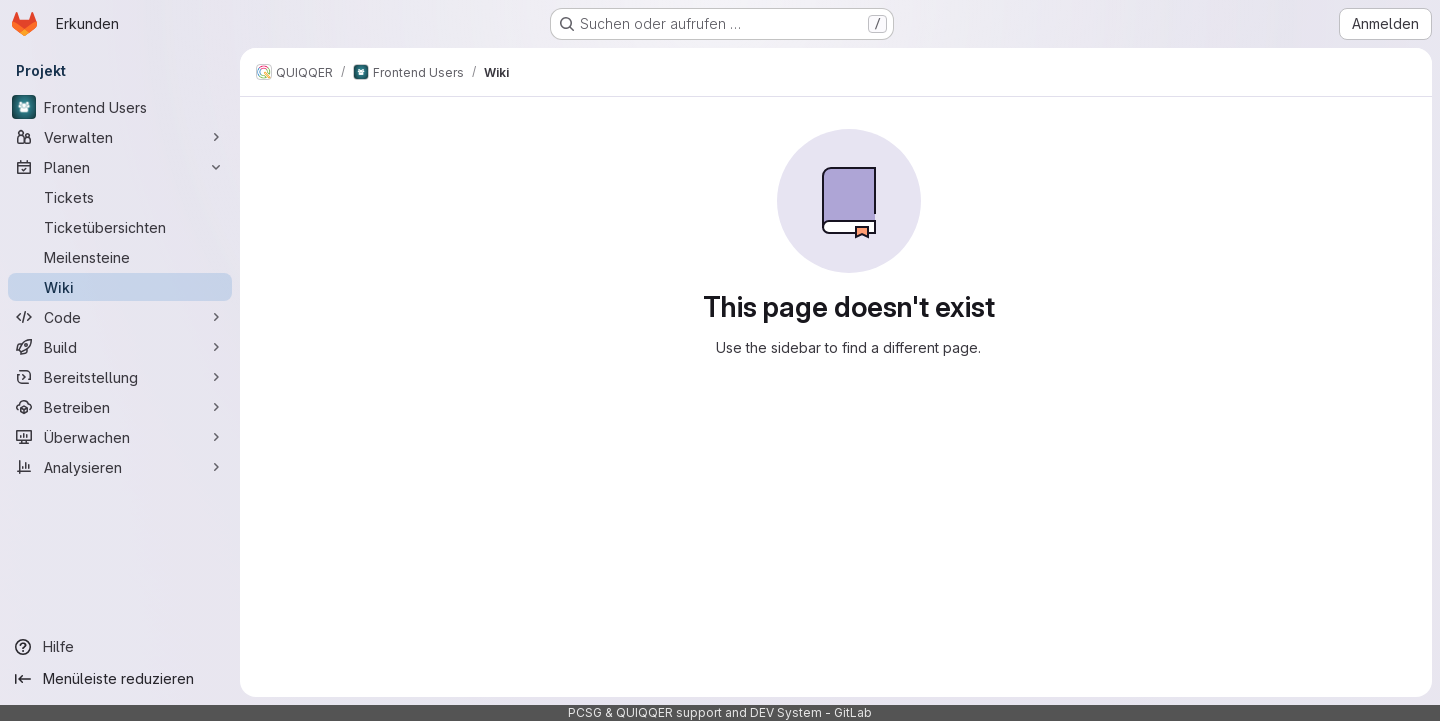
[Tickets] (120, 197)
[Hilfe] (120, 647)
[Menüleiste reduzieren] (120, 679)
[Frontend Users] (120, 107)
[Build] (120, 347)
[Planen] (120, 167)
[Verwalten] (120, 137)
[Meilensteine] (120, 257)
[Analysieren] (120, 467)
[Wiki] (120, 287)
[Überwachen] (120, 437)
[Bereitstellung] (120, 377)
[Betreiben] (120, 407)
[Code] (120, 317)
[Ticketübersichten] (120, 227)
